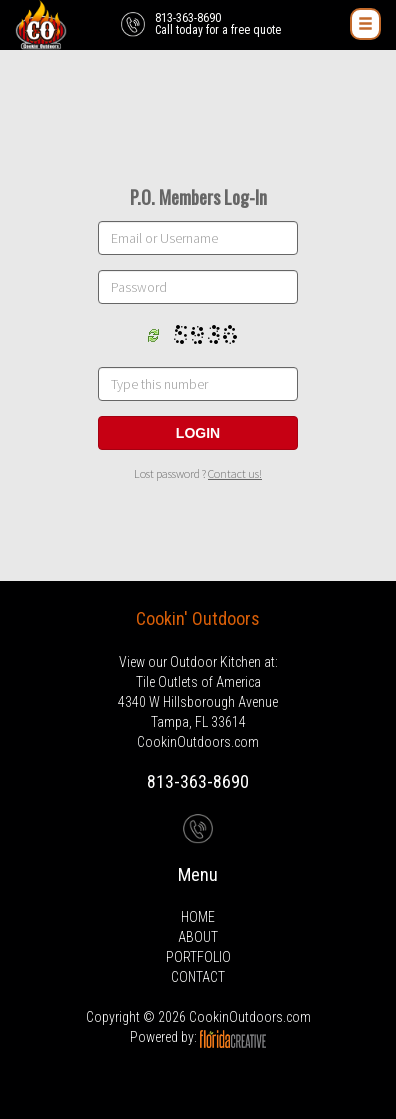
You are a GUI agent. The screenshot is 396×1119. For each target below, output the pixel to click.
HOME (198, 917)
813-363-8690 (198, 781)
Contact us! (235, 473)
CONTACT (198, 977)
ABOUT (198, 937)
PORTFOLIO (198, 957)
